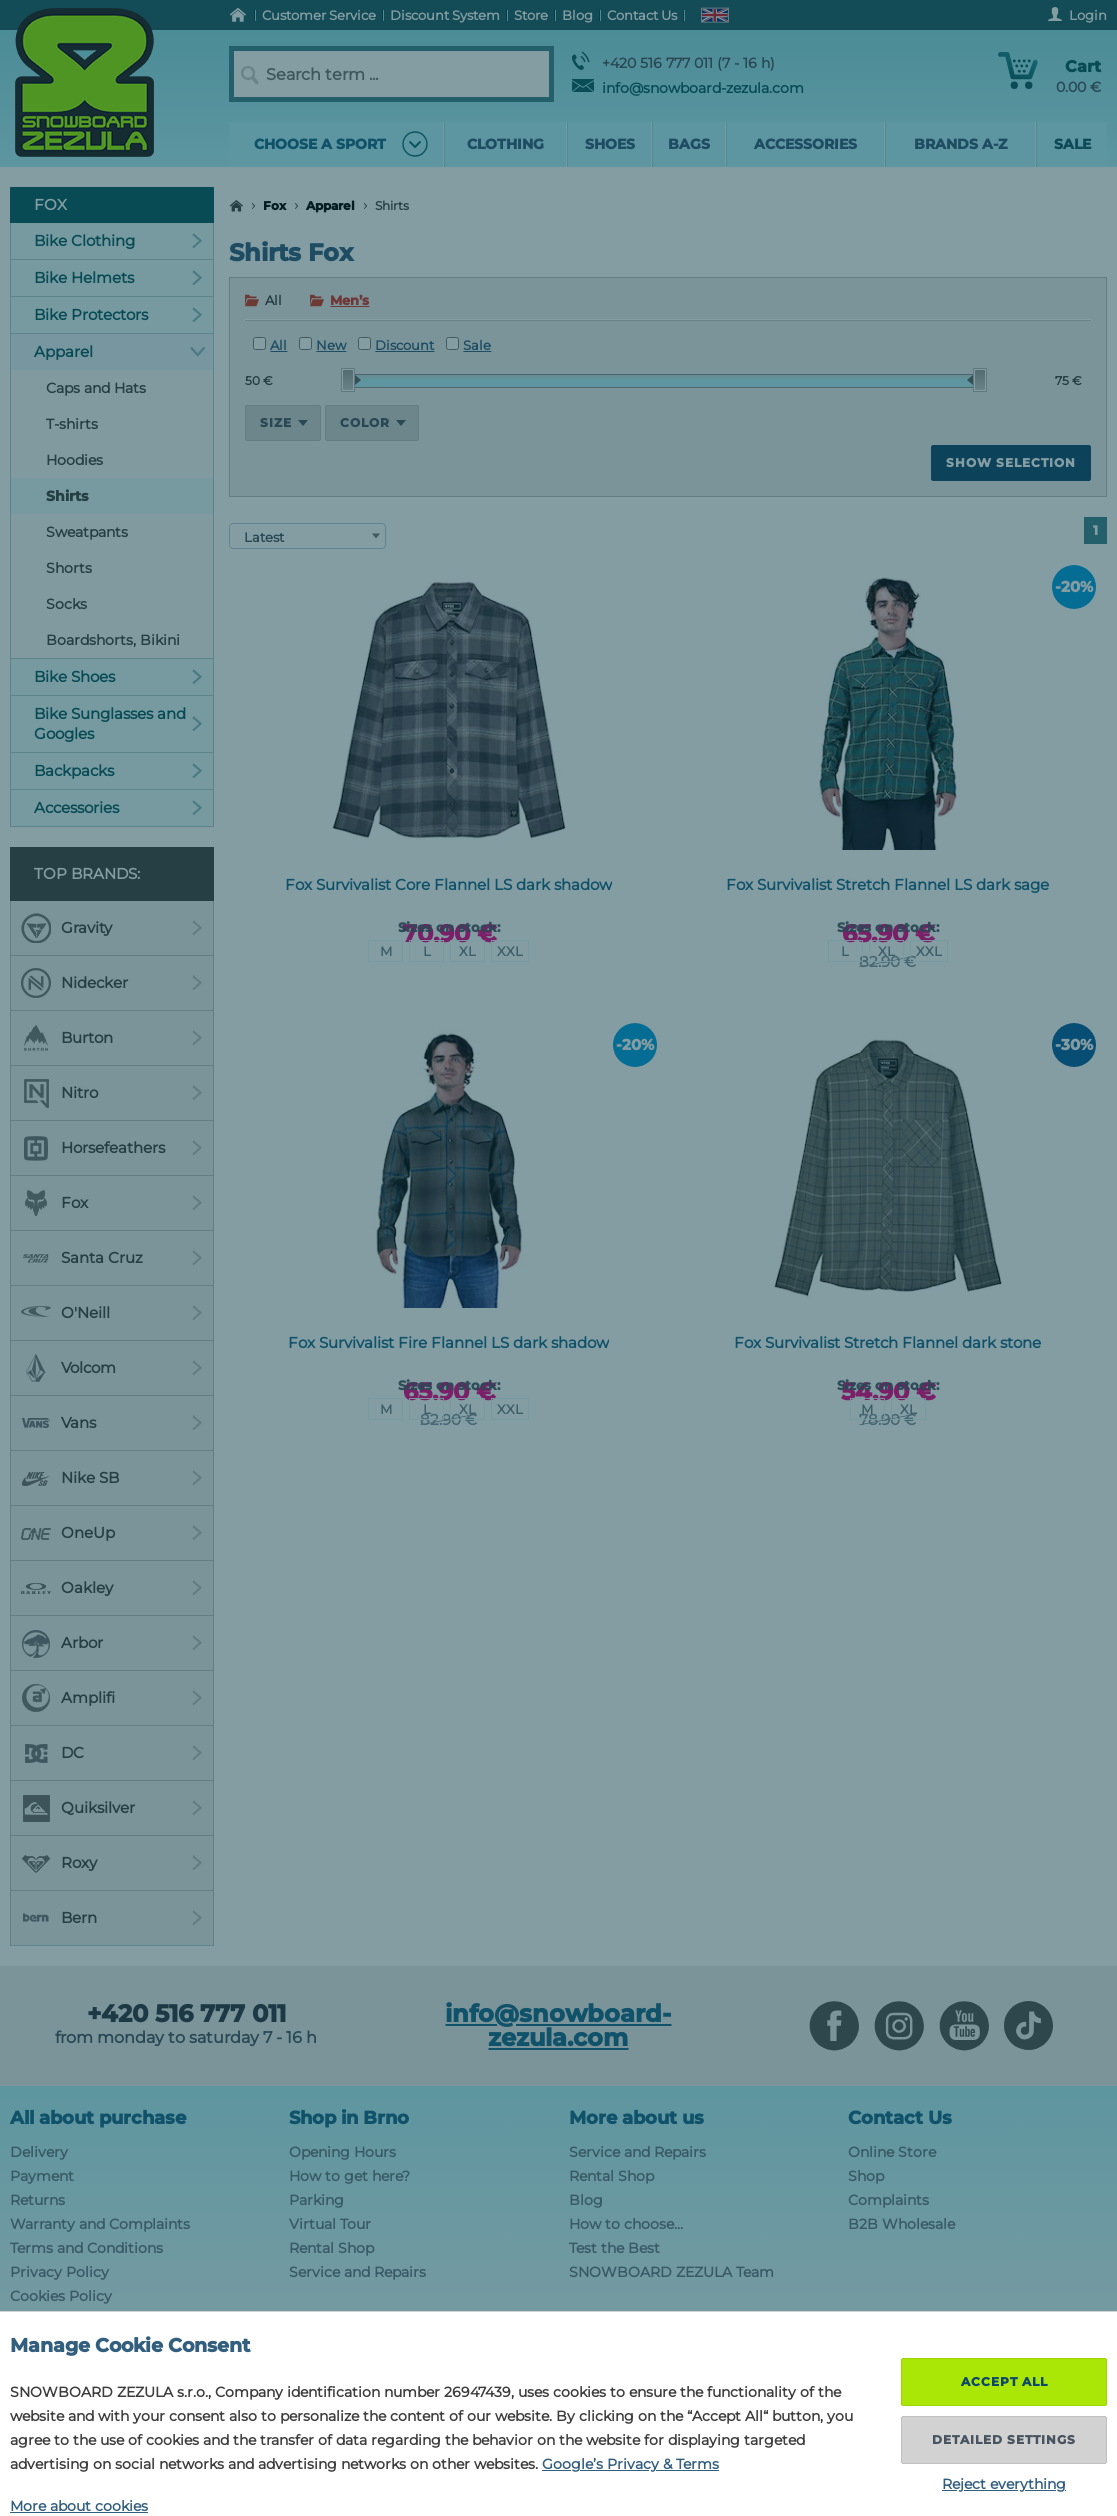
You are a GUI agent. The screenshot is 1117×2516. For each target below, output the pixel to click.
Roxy (112, 1863)
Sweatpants (87, 532)
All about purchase (98, 2118)
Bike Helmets (118, 277)
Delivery (39, 2152)
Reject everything (1004, 2484)
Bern (112, 1918)
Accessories (118, 807)
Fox (274, 205)
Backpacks (118, 770)
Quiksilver (112, 1808)
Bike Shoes (118, 676)
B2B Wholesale (901, 2224)
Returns (37, 2200)
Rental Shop (331, 2248)
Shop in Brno (349, 2118)
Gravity (112, 928)
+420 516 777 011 (186, 2014)
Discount (396, 345)
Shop (866, 2176)
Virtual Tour (330, 2224)
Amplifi (112, 1698)
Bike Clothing (118, 240)
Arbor (112, 1643)
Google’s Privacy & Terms (630, 2464)
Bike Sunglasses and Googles (118, 723)
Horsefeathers (112, 1148)
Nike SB (112, 1478)
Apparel (330, 205)
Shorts (69, 568)
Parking (316, 2200)
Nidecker (112, 983)
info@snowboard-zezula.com (688, 88)
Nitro (112, 1093)
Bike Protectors (118, 314)
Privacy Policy (59, 2272)
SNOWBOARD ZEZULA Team (671, 2272)
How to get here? (349, 2176)
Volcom (112, 1368)
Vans (112, 1423)
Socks (66, 604)
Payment (42, 2176)
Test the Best (614, 2248)
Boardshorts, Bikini (113, 640)
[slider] (351, 380)
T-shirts (72, 424)
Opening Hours (342, 2152)
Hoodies (74, 460)
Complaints (888, 2200)
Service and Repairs (357, 2272)
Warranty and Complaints (100, 2224)
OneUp (112, 1533)
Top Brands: (87, 873)
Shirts (67, 496)
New (322, 345)
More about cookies (79, 2506)
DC (112, 1753)
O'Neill (112, 1313)
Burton (112, 1038)
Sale (468, 345)
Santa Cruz (112, 1258)
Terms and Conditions (86, 2248)
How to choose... (626, 2224)
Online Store (892, 2152)
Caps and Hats (96, 388)
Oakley (112, 1588)
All (270, 345)
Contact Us (900, 2118)
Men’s (349, 300)
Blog (586, 2200)
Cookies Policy (61, 2296)
